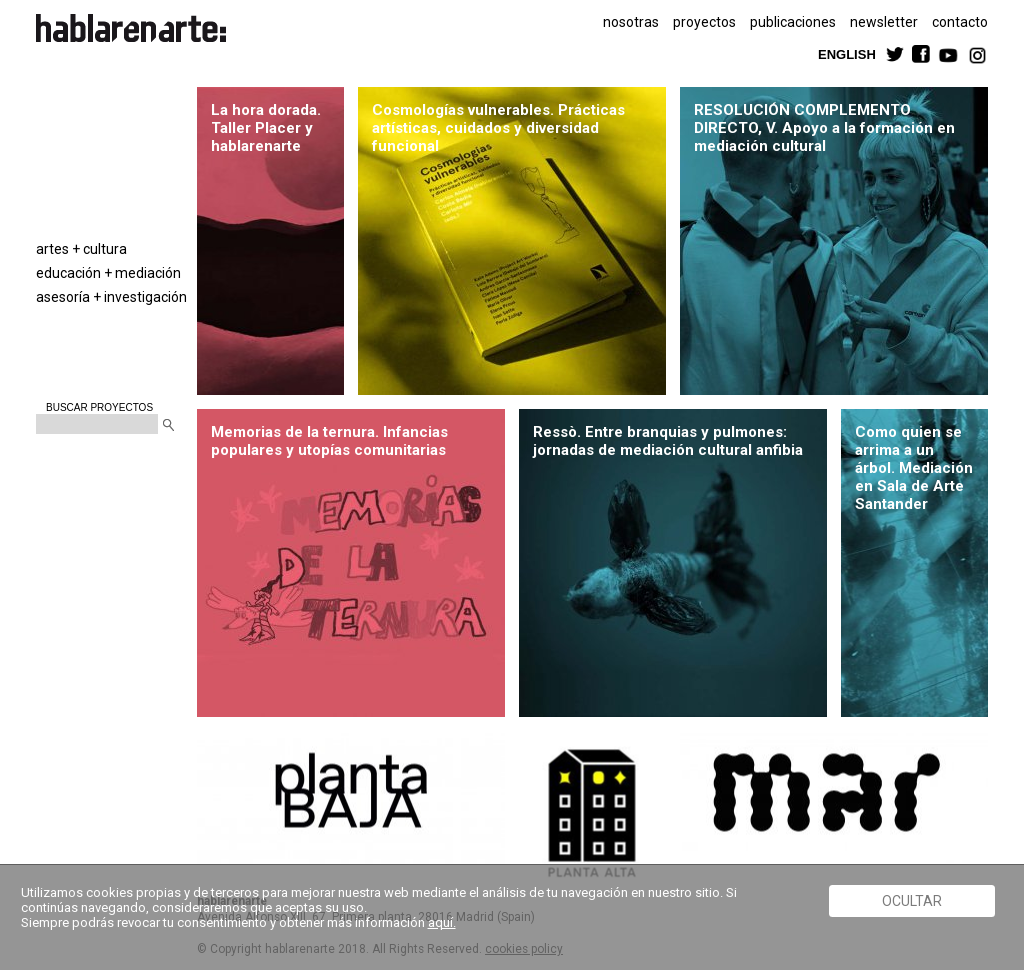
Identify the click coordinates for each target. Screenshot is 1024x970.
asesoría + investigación (111, 297)
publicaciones (793, 22)
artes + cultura (81, 249)
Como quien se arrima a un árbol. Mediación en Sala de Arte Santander (914, 468)
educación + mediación (108, 273)
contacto (960, 22)
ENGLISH (847, 53)
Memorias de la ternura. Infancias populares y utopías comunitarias (329, 441)
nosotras (631, 22)
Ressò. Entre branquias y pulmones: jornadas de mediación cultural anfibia (669, 441)
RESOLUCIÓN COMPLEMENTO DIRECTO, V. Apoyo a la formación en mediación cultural (824, 128)
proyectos (704, 22)
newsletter (884, 22)
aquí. (442, 922)
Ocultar (912, 901)
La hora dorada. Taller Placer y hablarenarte (266, 128)
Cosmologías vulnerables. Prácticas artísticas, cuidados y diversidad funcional (498, 128)
